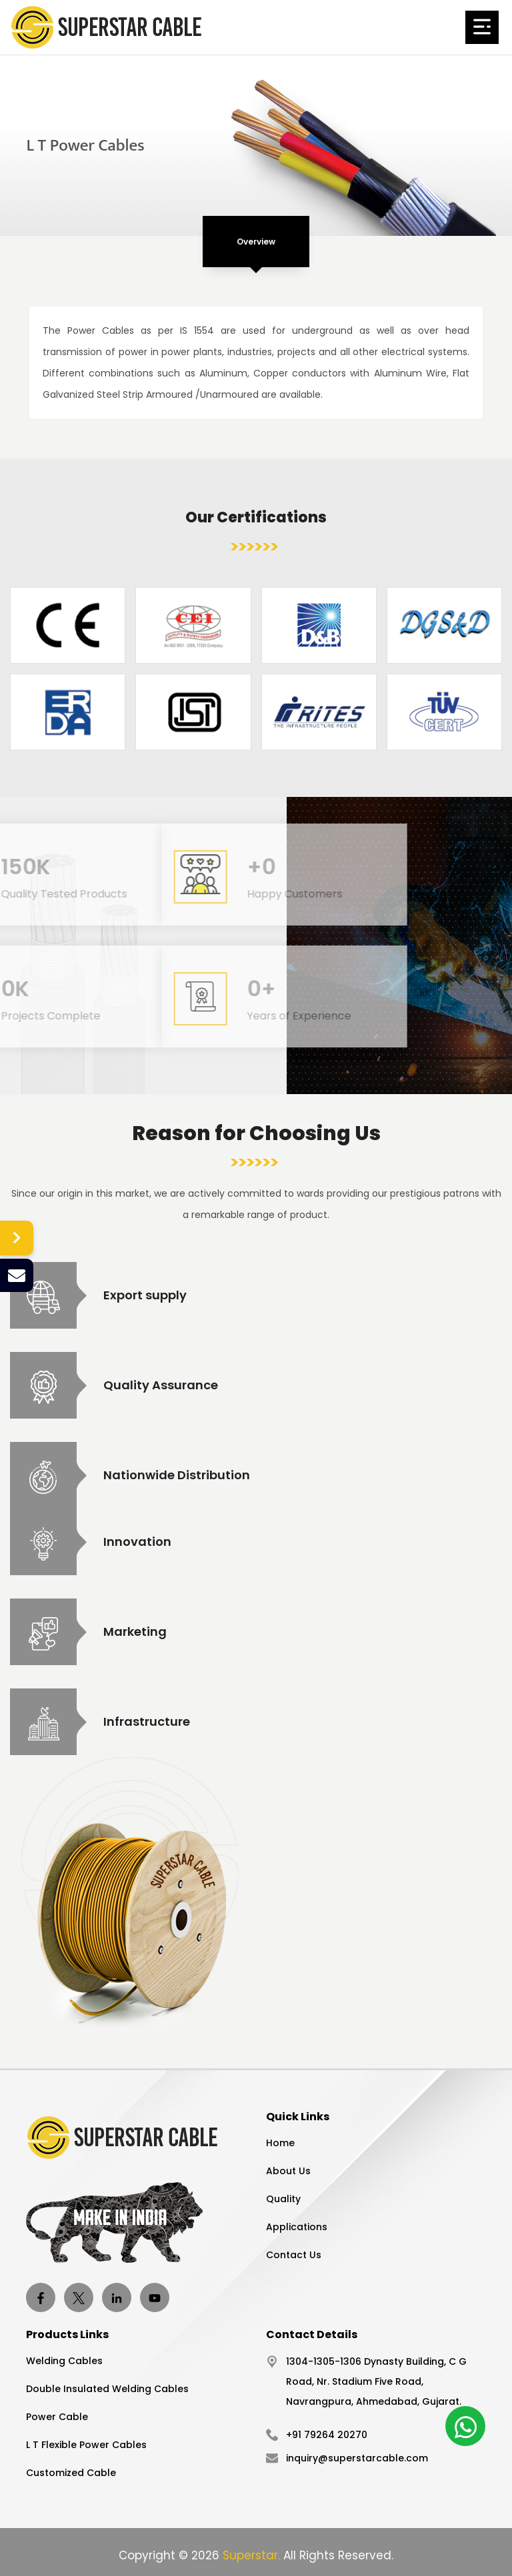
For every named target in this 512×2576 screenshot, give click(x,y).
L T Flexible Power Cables (86, 2444)
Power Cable (57, 2416)
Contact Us (293, 2254)
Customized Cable (71, 2472)
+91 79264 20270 (326, 2434)
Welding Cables (64, 2360)
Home (280, 2143)
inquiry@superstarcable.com (357, 2458)
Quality (283, 2199)
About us (288, 2171)
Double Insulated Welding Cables (107, 2388)
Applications (296, 2227)
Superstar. (251, 2555)
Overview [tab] (256, 241)
